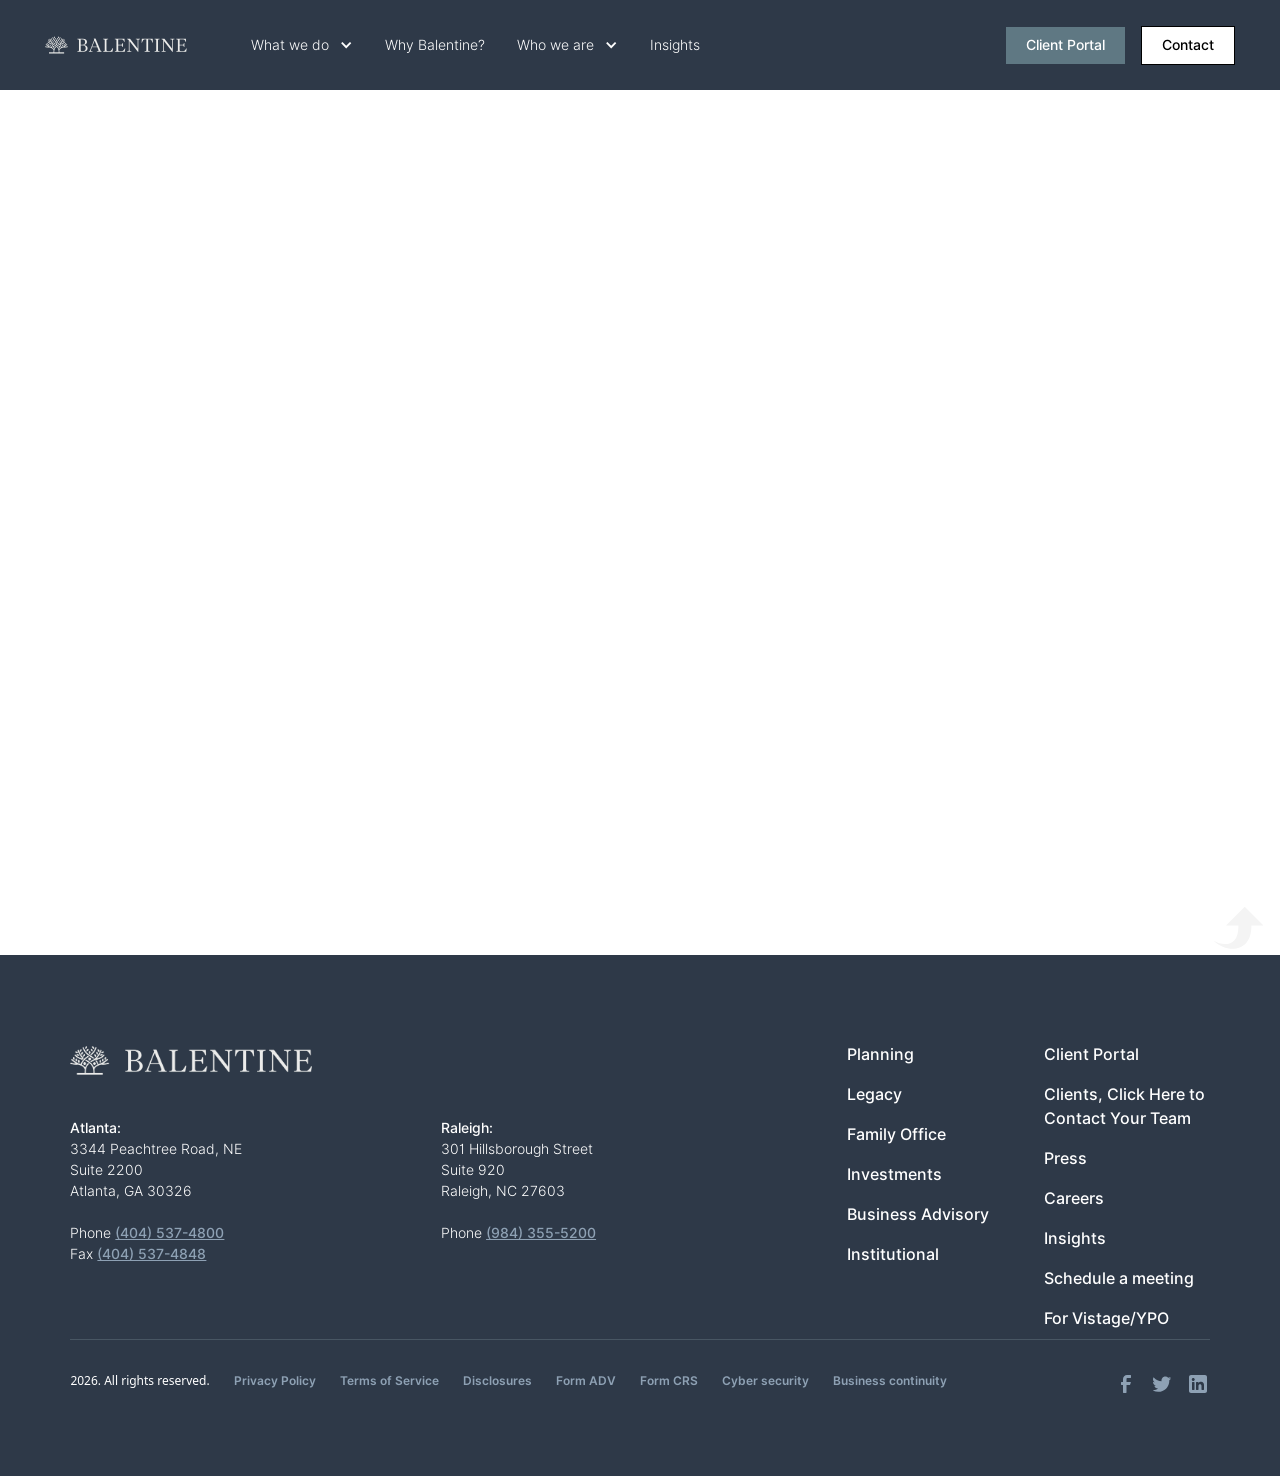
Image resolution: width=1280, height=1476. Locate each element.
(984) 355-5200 (541, 1233)
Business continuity (890, 1380)
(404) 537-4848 (151, 1254)
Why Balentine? (435, 45)
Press (1065, 1158)
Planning (880, 1054)
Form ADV (586, 1380)
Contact (1188, 45)
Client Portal (1065, 45)
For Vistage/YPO (1106, 1318)
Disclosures (497, 1380)
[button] (302, 45)
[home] (116, 45)
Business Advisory (918, 1214)
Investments (894, 1174)
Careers (1074, 1198)
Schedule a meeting (1119, 1278)
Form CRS (669, 1380)
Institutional (893, 1254)
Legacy (874, 1094)
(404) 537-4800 (169, 1233)
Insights (675, 45)
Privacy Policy (275, 1380)
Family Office (896, 1134)
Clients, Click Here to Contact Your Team (1124, 1106)
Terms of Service (389, 1380)
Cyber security (765, 1380)
